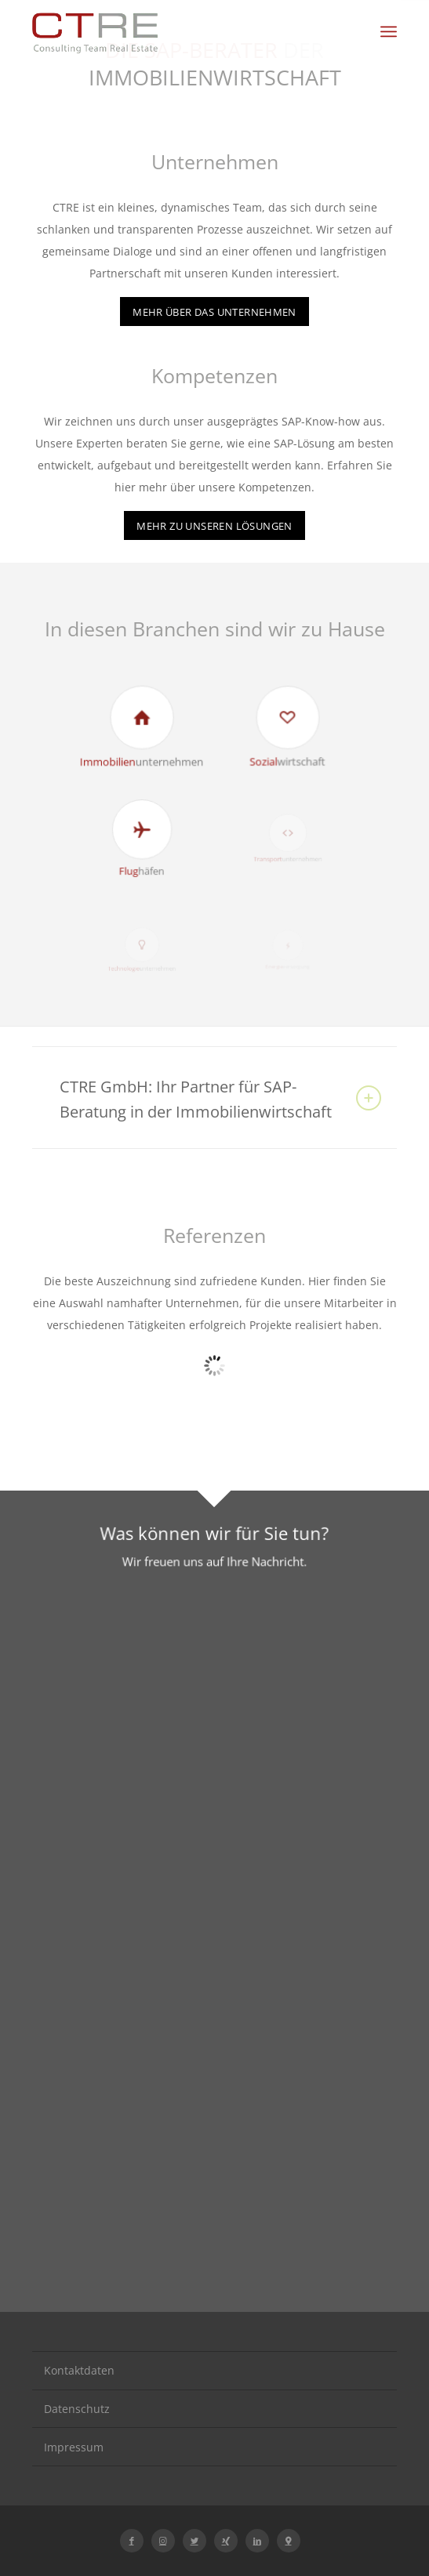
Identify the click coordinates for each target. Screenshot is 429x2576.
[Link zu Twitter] (194, 2540)
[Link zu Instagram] (163, 2540)
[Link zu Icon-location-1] (288, 2540)
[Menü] (388, 31)
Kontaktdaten (79, 2370)
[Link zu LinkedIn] (257, 2540)
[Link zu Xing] (226, 2540)
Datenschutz (77, 2408)
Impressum (74, 2447)
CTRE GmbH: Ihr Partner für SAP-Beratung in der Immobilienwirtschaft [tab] (220, 1099)
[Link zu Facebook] (132, 2540)
